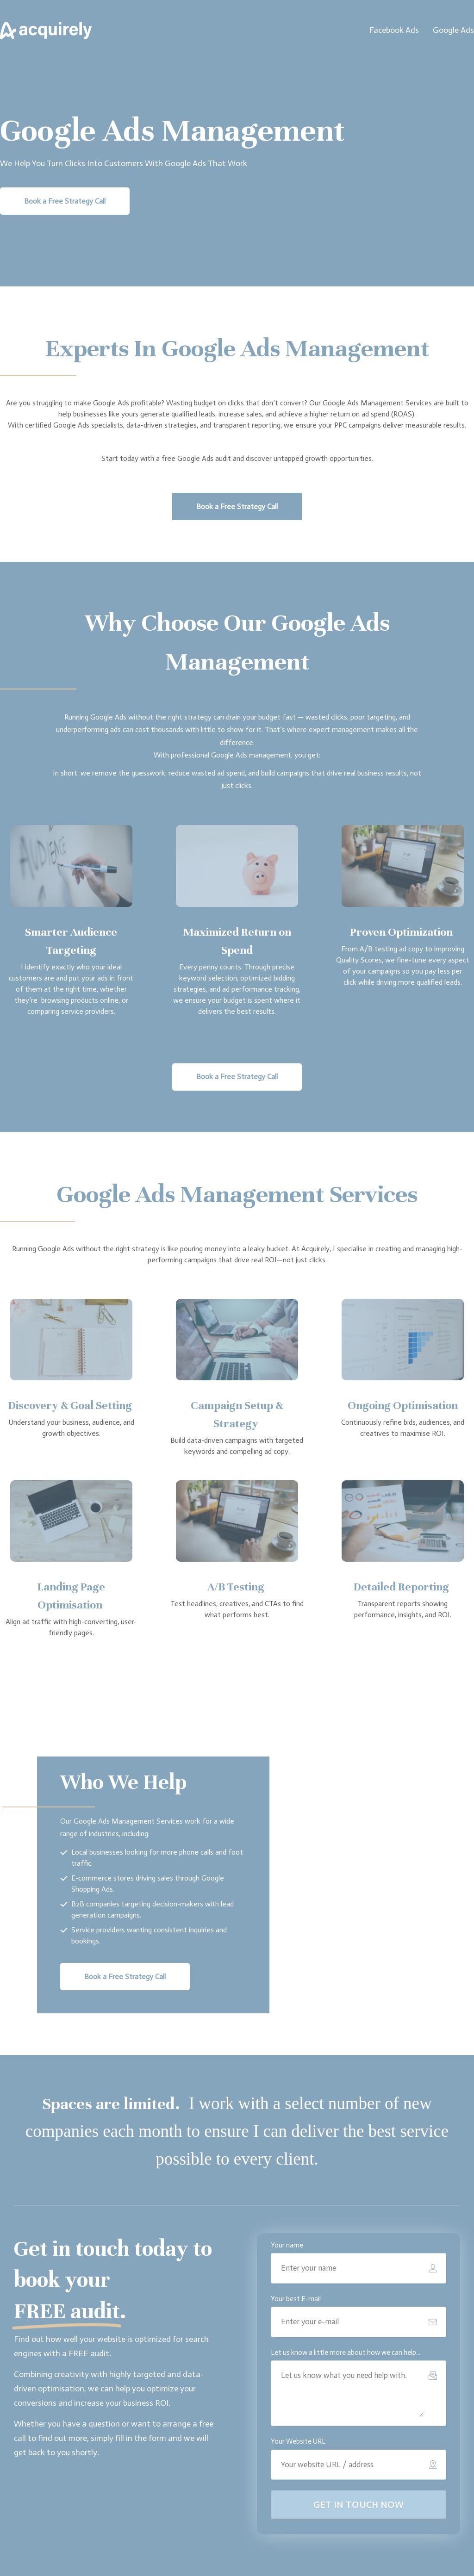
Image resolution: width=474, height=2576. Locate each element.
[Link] (394, 30)
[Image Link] (46, 31)
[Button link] (65, 201)
